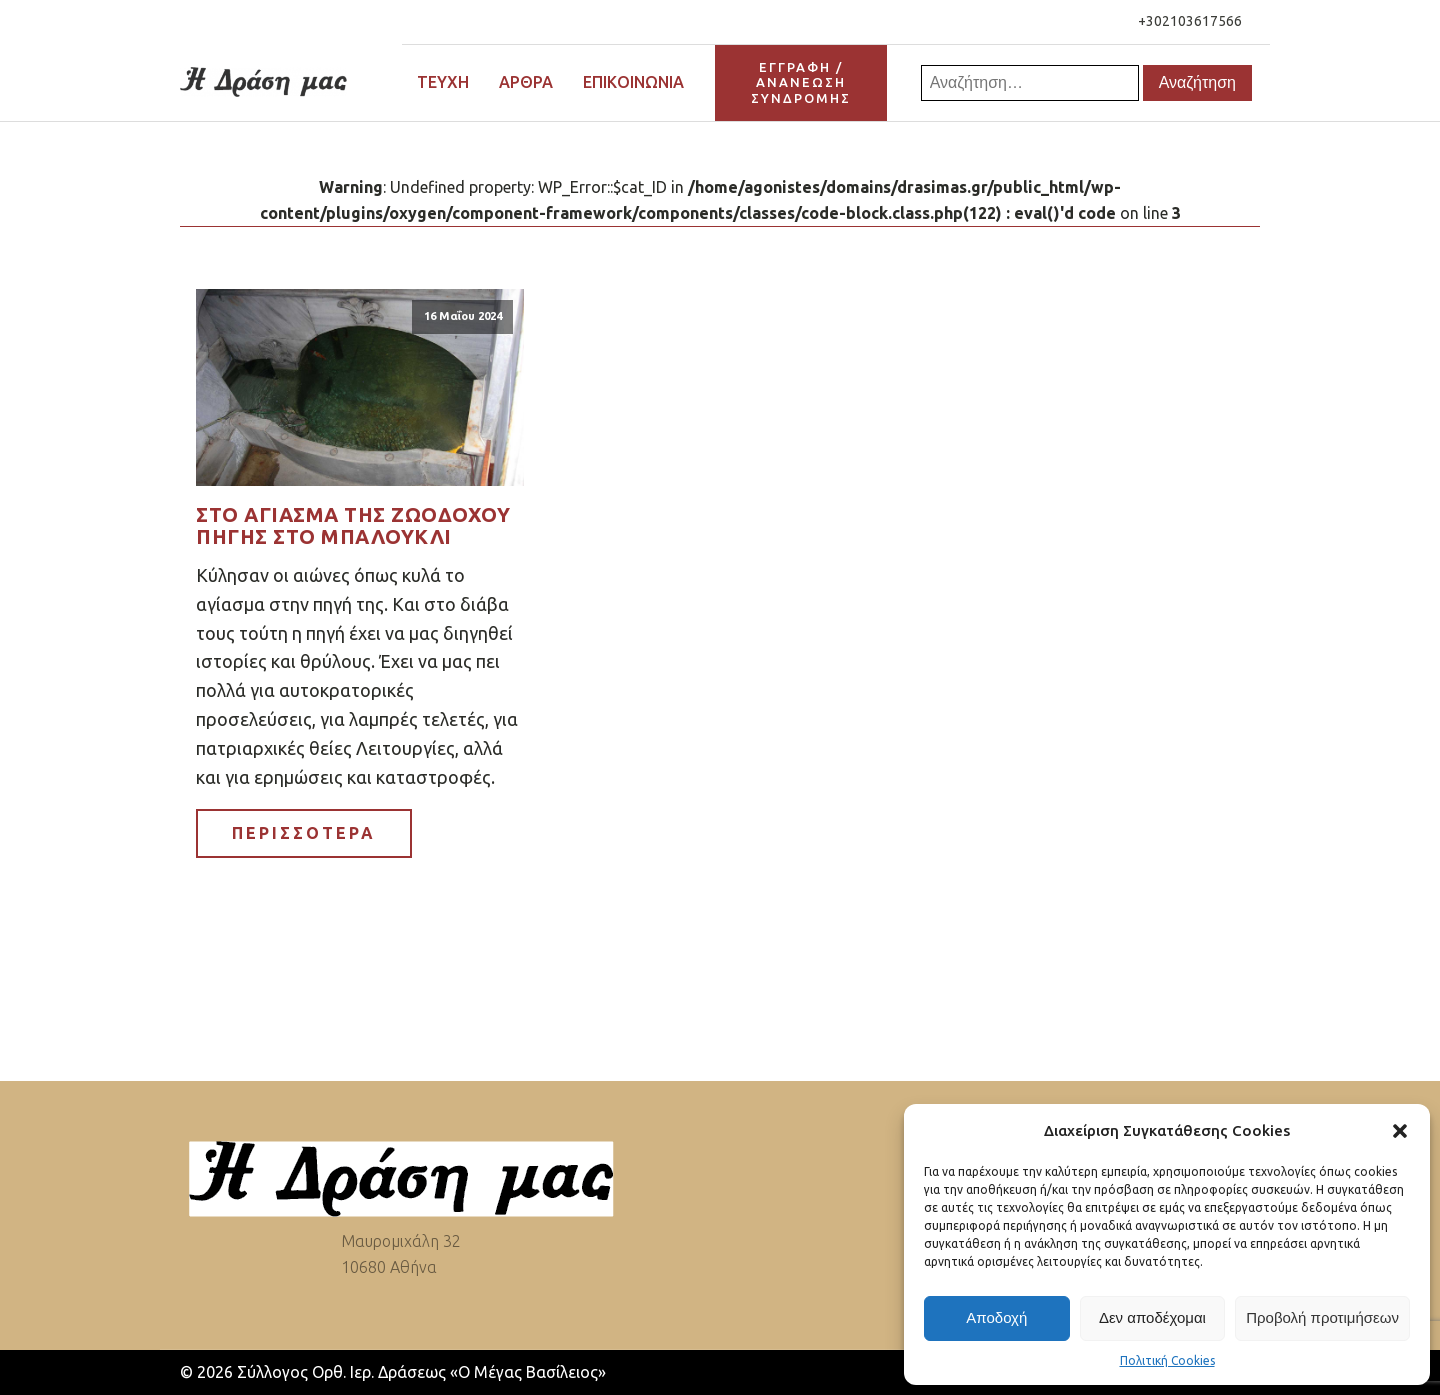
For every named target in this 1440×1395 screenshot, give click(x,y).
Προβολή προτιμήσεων (1322, 1317)
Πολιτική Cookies (1167, 1360)
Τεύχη (443, 82)
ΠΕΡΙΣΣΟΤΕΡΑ (304, 833)
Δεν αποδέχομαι (1152, 1317)
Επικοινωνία (633, 82)
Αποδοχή (996, 1317)
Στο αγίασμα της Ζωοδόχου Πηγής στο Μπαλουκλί (353, 526)
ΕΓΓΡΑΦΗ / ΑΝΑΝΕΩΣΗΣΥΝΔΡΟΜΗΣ (801, 82)
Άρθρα (526, 82)
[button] (1400, 1131)
